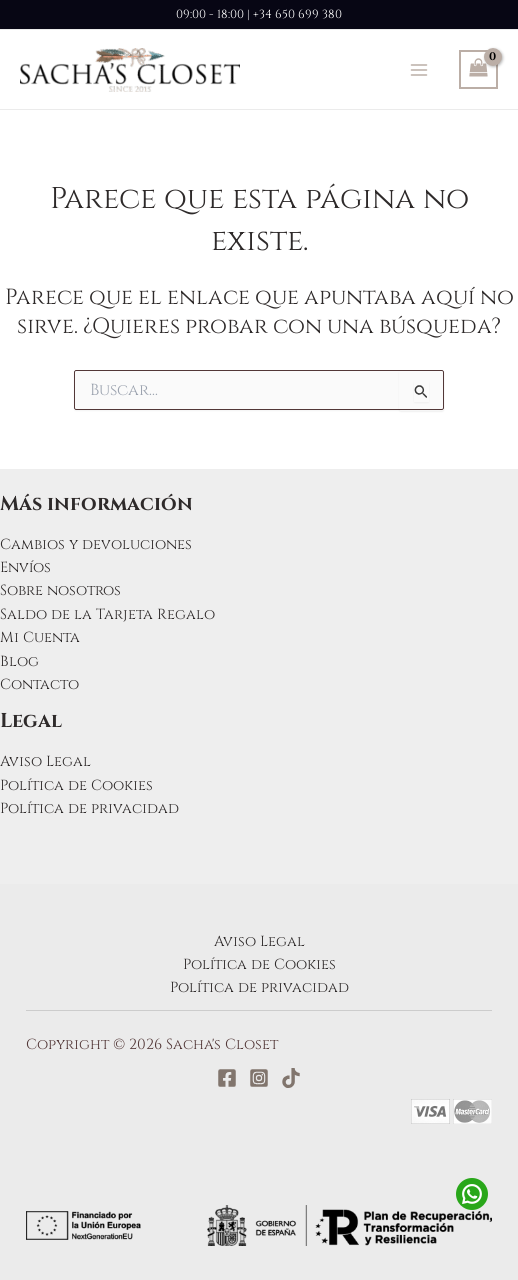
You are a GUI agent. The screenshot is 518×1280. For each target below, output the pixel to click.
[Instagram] (259, 1078)
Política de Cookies (76, 785)
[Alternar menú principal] (419, 69)
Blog (19, 661)
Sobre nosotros (60, 590)
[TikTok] (291, 1078)
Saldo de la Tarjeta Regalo (107, 614)
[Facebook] (227, 1078)
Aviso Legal (45, 761)
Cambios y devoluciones (96, 544)
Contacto (39, 684)
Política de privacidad (89, 808)
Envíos (25, 567)
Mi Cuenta (40, 637)
